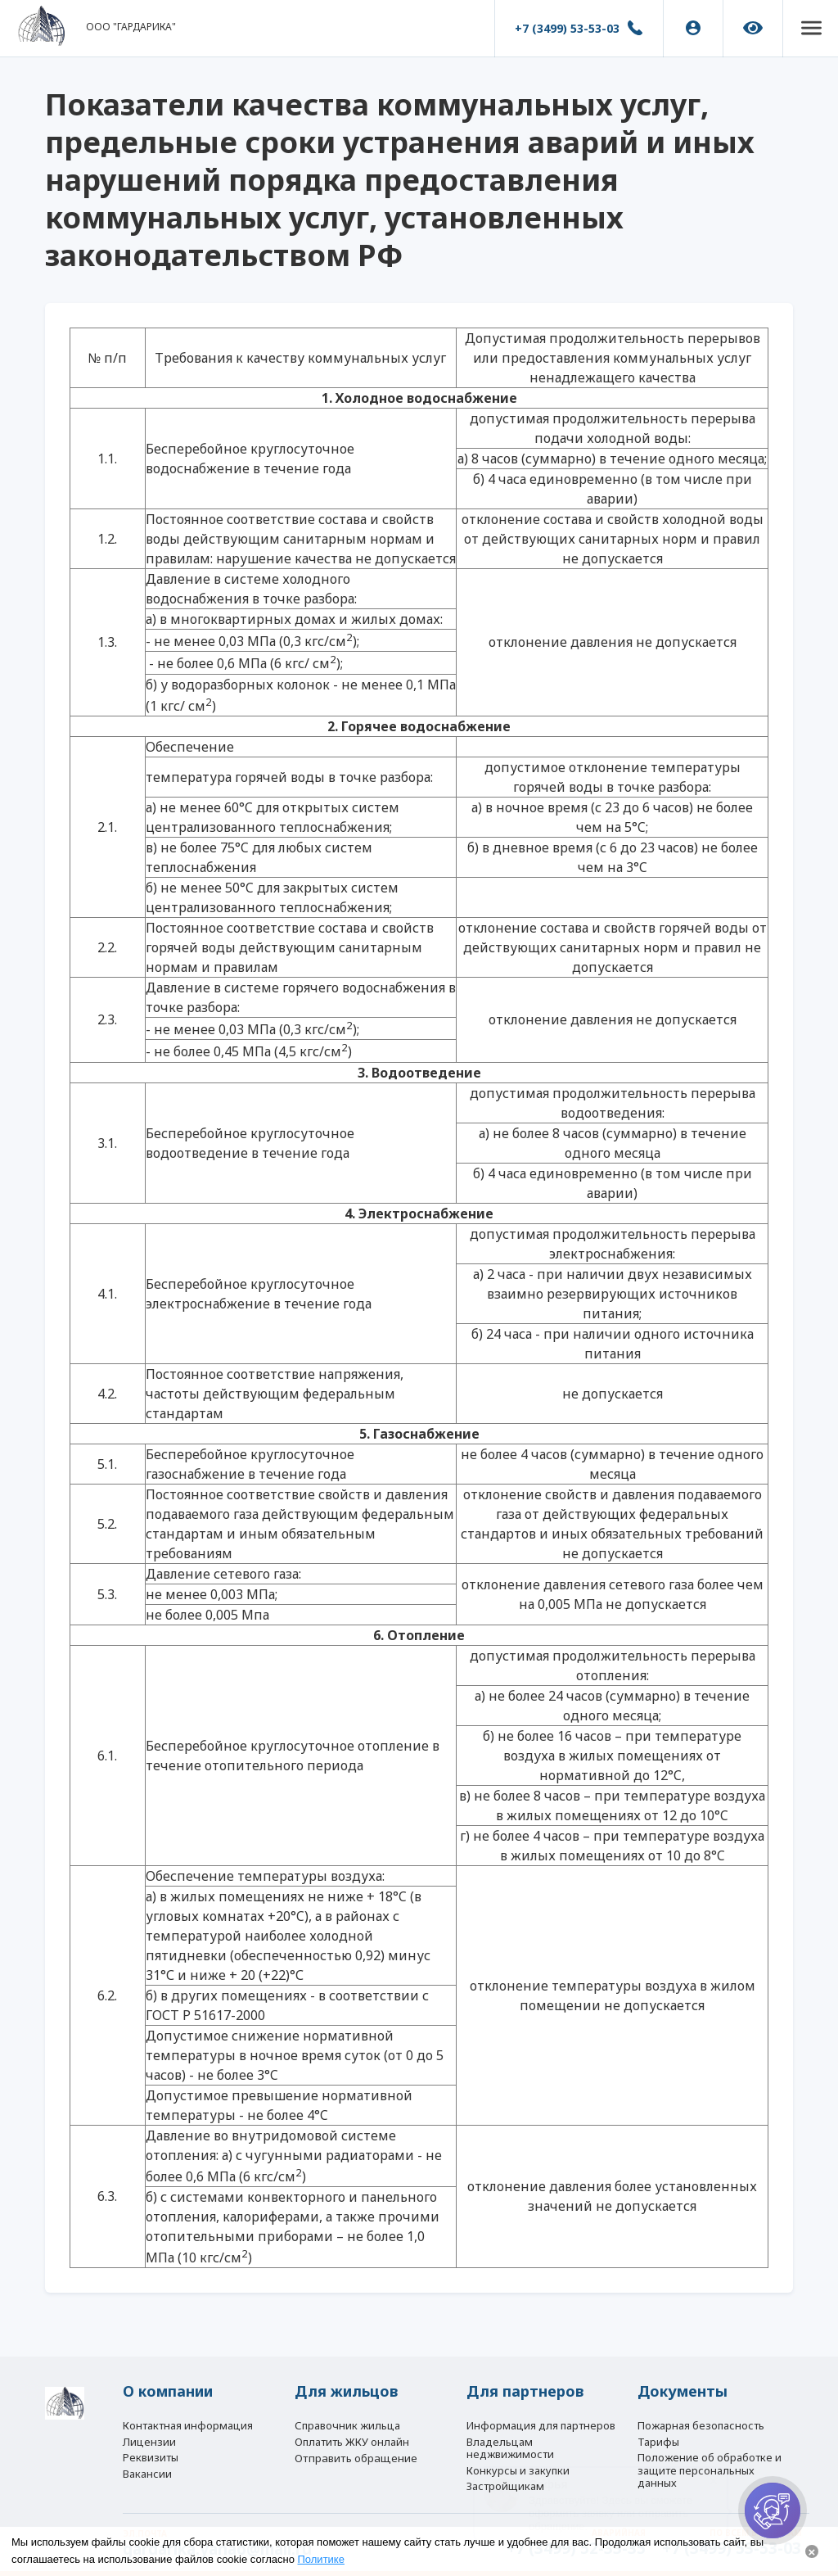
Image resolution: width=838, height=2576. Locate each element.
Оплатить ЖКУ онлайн (352, 2433)
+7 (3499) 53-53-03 (561, 28)
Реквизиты (150, 2453)
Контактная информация (188, 2414)
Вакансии (147, 2472)
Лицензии (149, 2433)
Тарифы (658, 2433)
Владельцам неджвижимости (510, 2440)
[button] (807, 28)
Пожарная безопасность (701, 2414)
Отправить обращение (356, 2454)
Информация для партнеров (540, 2414)
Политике (321, 2559)
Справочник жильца (347, 2414)
